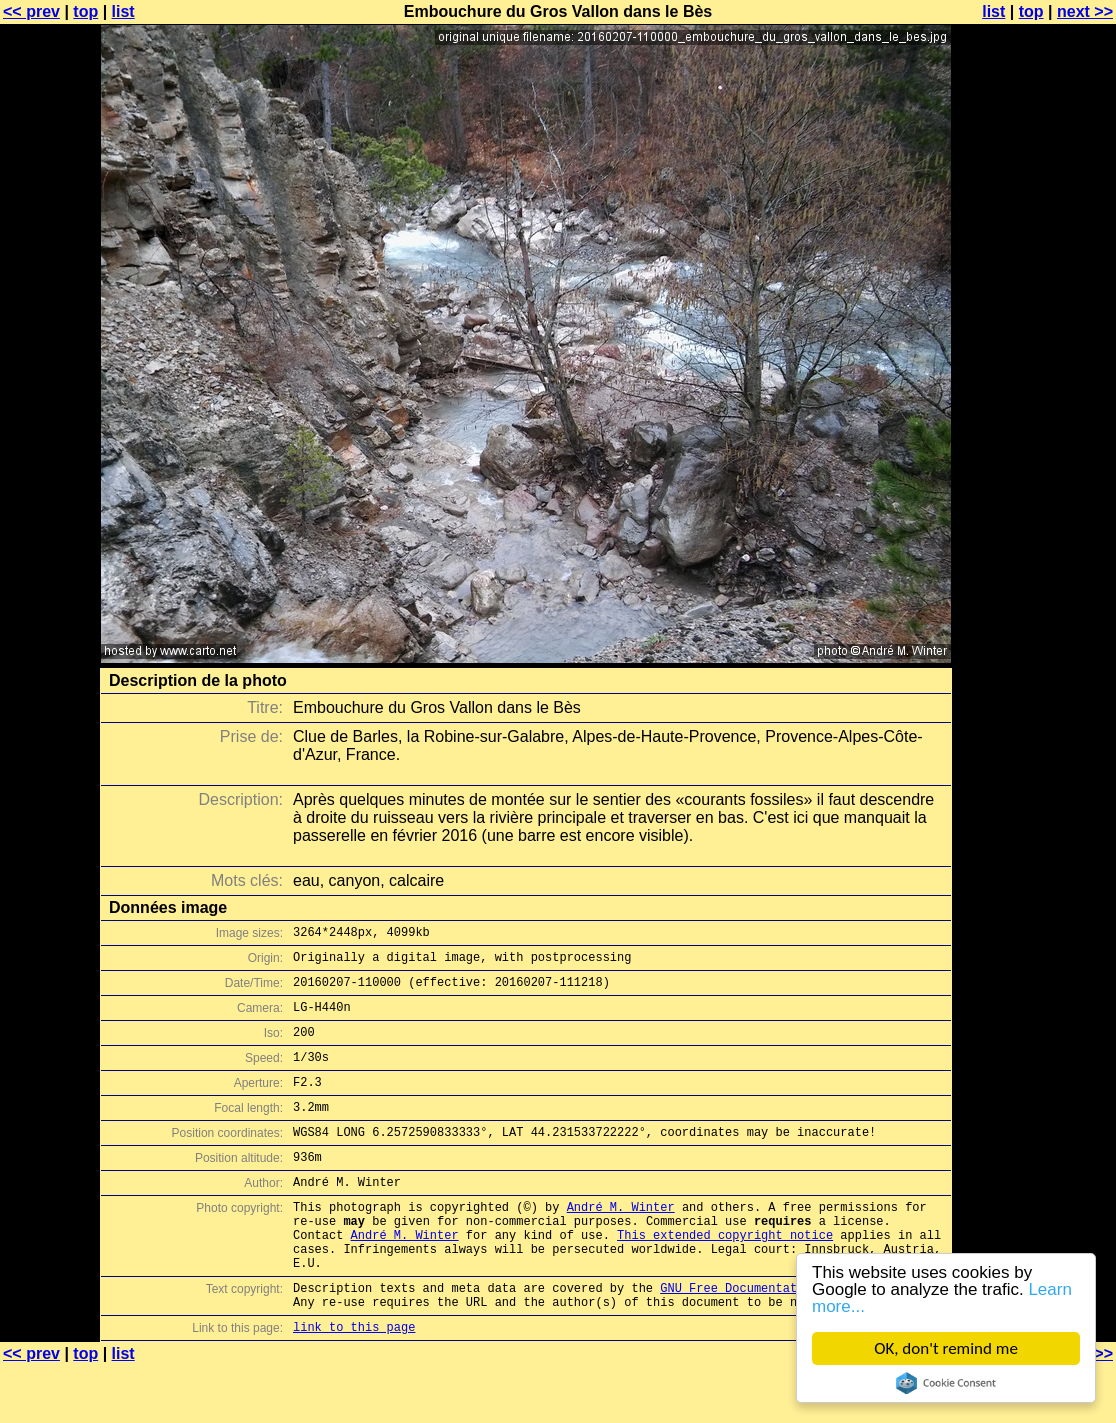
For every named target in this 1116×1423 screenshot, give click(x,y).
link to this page (354, 1383)
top (85, 11)
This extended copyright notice (725, 1276)
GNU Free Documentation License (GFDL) (793, 1338)
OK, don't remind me (946, 1348)
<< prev (31, 11)
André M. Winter (621, 1242)
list (123, 11)
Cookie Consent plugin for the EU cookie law (946, 1383)
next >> (1085, 11)
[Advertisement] (1035, 495)
